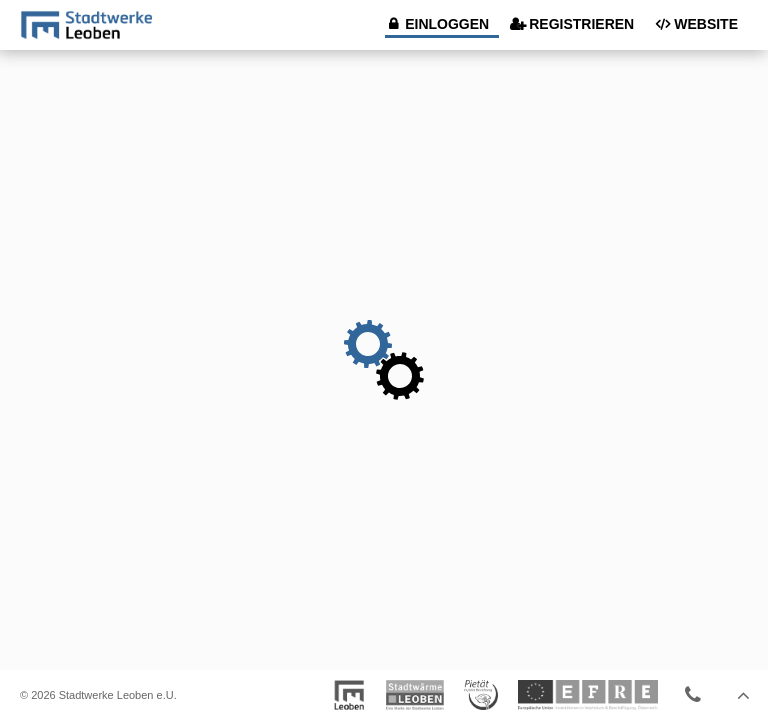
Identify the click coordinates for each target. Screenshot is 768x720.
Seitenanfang (743, 695)
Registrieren (581, 24)
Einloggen (447, 24)
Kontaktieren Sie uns (693, 695)
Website (706, 24)
